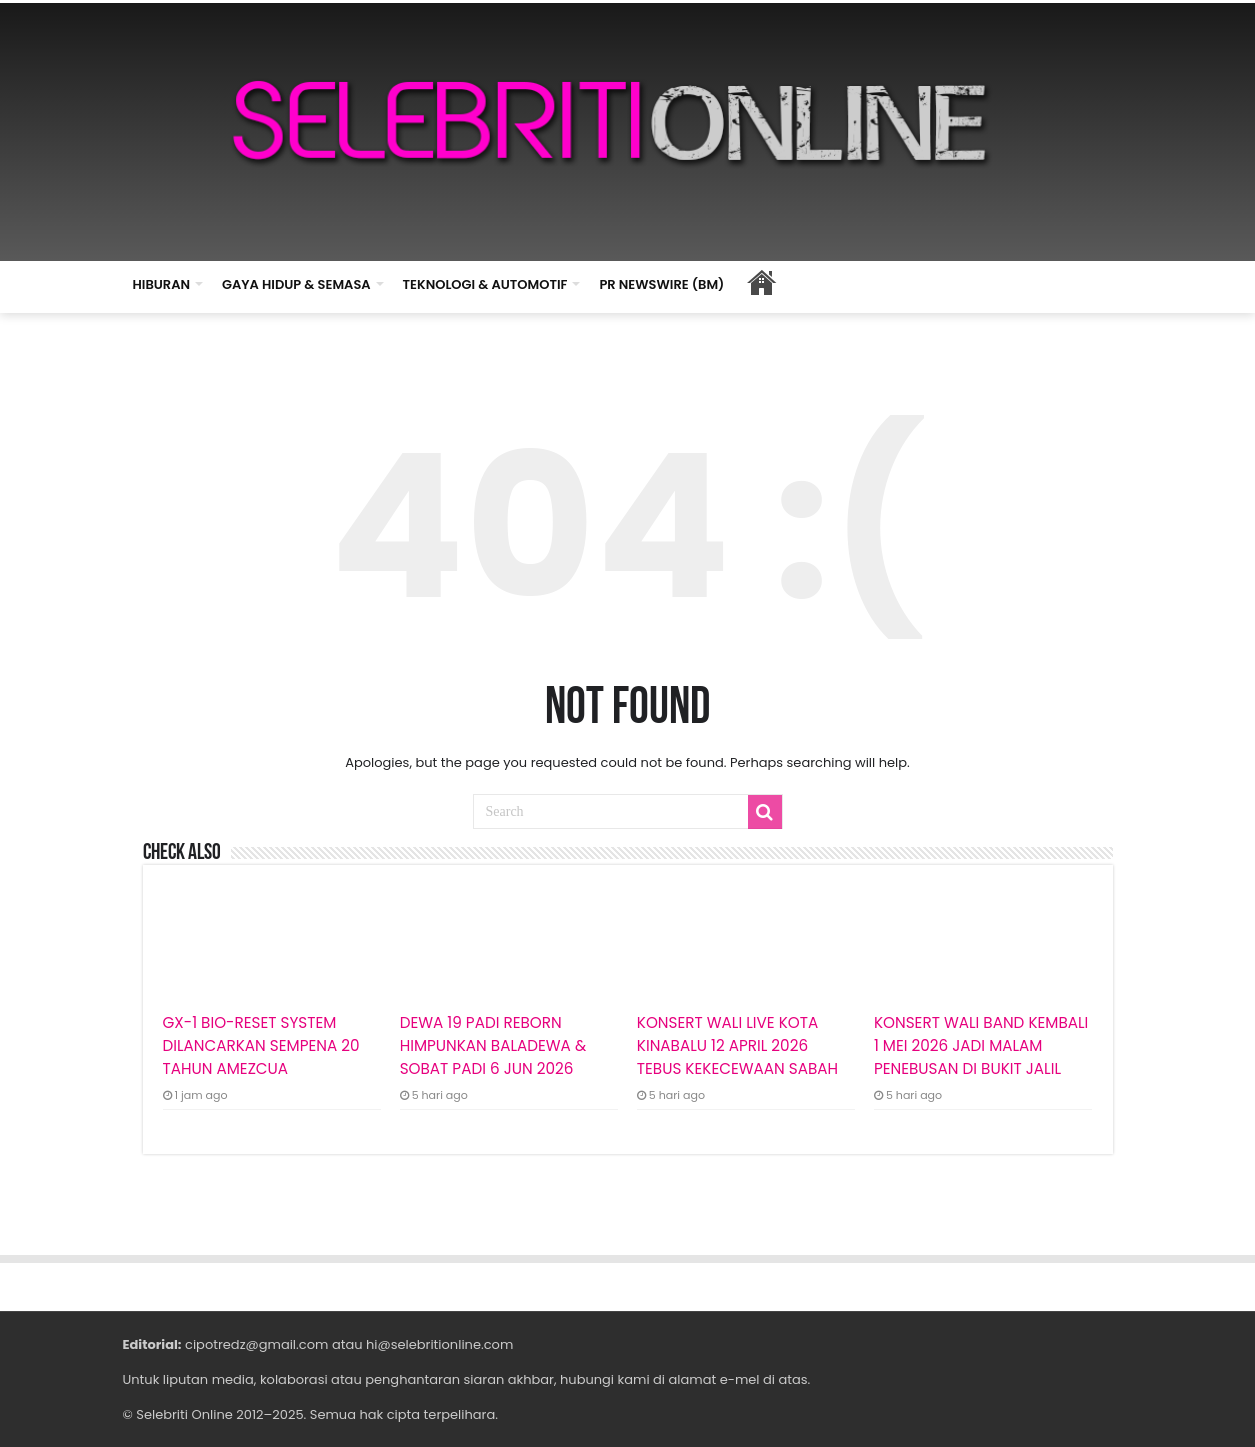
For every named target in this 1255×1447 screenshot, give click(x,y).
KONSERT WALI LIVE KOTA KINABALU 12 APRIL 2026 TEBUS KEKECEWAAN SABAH (737, 1045)
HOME (761, 282)
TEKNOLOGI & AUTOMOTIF (485, 284)
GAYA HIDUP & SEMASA (296, 284)
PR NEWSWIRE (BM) (661, 284)
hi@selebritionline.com (439, 1344)
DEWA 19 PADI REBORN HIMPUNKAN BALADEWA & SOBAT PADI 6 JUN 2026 (493, 1045)
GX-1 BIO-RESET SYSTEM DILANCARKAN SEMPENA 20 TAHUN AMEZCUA (261, 1045)
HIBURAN (162, 284)
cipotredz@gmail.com (256, 1344)
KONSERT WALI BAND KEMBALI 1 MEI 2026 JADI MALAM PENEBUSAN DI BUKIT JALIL (981, 1045)
